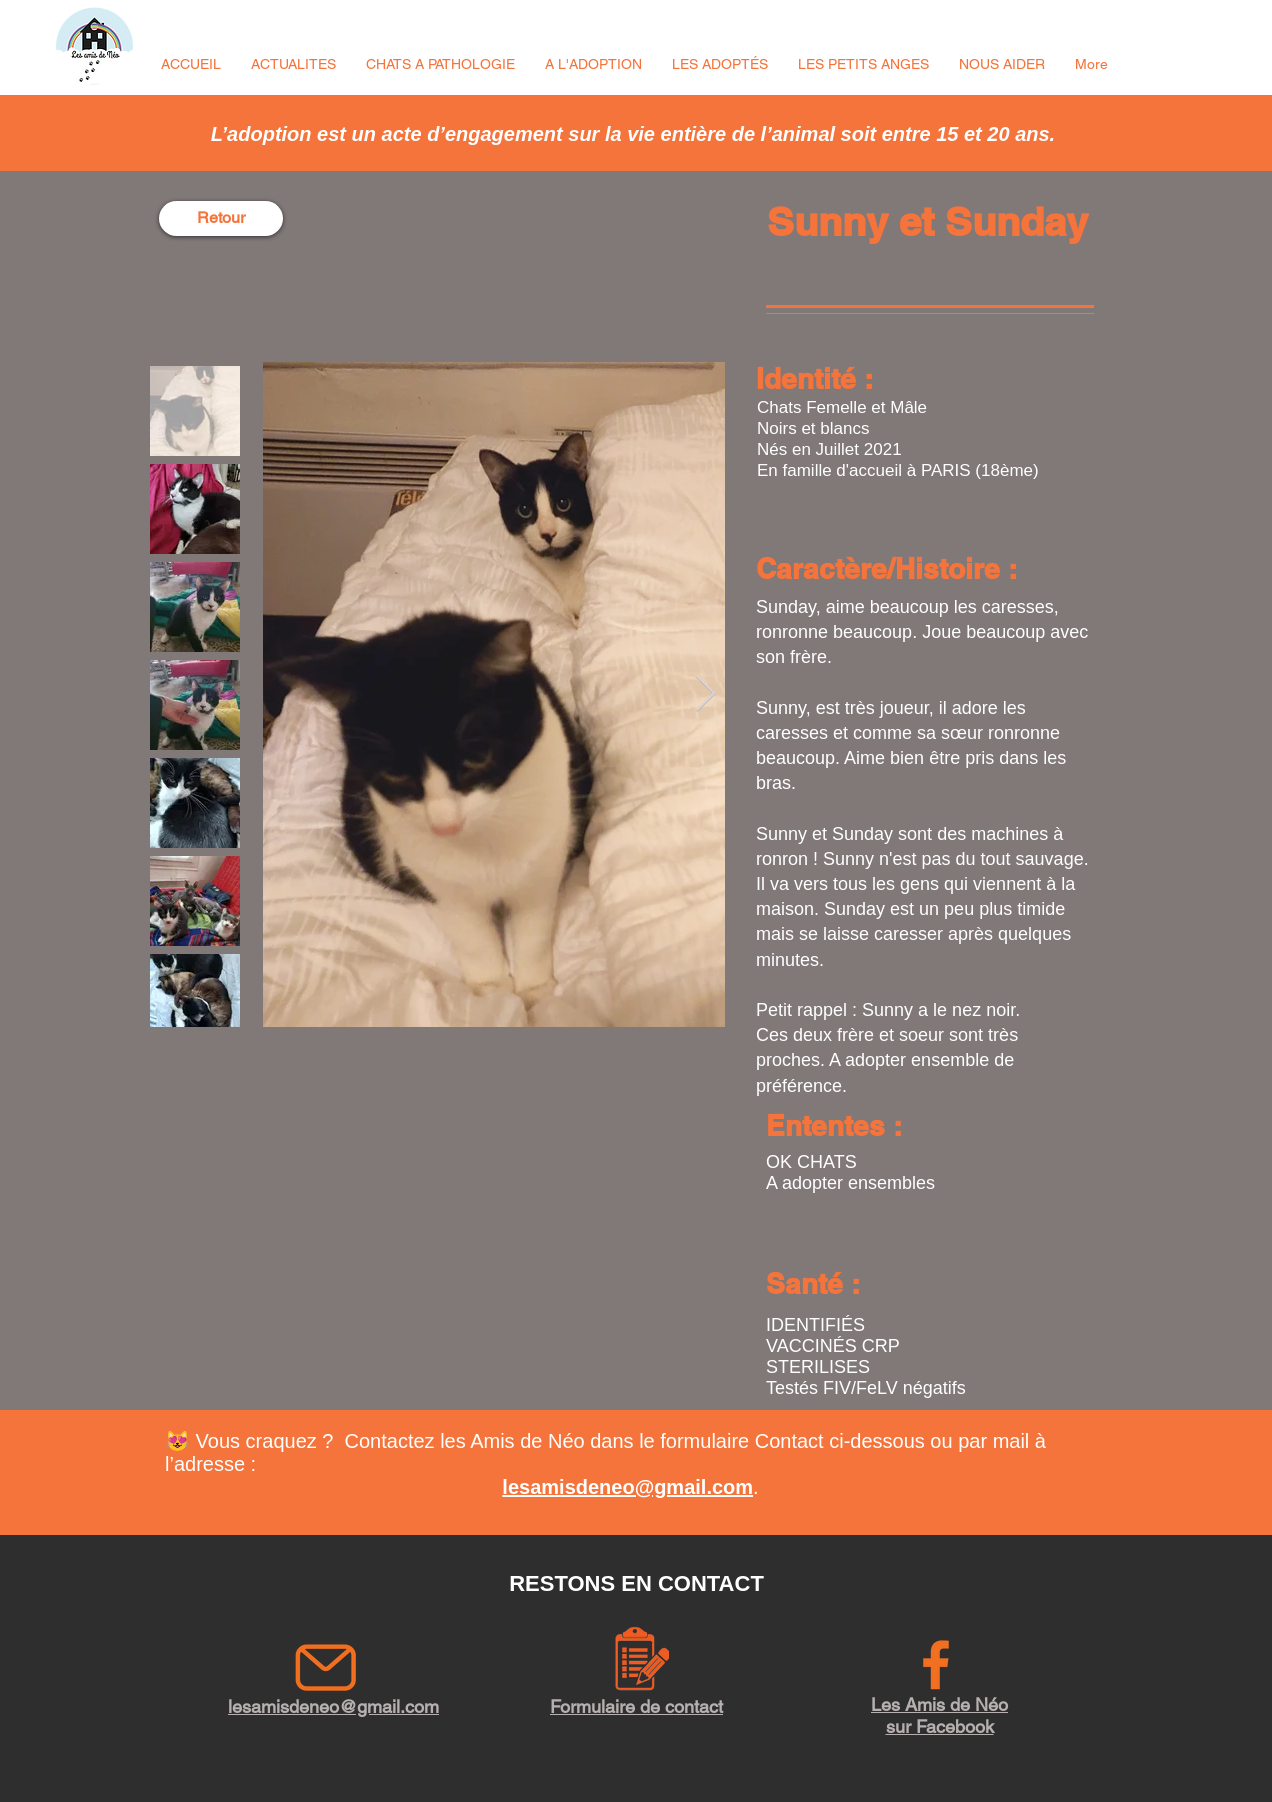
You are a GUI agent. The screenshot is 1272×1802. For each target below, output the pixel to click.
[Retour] (221, 218)
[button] (293, 64)
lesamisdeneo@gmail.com (627, 1487)
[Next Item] (705, 694)
